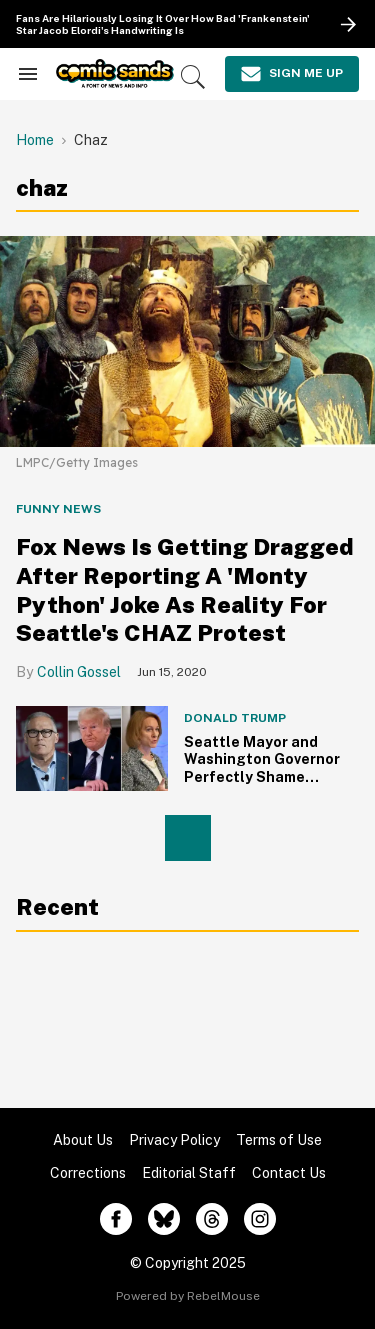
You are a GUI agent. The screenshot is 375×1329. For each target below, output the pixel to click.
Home (35, 140)
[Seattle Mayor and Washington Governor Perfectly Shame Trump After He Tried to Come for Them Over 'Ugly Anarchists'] (92, 746)
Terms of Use (279, 1140)
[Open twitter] (164, 1219)
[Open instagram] (260, 1219)
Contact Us (289, 1173)
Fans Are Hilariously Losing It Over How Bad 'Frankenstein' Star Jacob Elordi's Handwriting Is (163, 24)
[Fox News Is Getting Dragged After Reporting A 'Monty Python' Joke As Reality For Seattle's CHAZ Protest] (187, 340)
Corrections (88, 1173)
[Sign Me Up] (292, 74)
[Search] (193, 77)
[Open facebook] (116, 1219)
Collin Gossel (79, 672)
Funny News (58, 509)
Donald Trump (235, 718)
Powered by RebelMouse (188, 1296)
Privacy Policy (174, 1140)
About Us (83, 1140)
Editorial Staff (189, 1173)
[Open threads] (212, 1219)
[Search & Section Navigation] (28, 74)
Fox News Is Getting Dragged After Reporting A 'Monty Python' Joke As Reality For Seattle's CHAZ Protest (184, 589)
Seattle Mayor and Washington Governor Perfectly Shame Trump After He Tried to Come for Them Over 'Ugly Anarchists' (263, 786)
